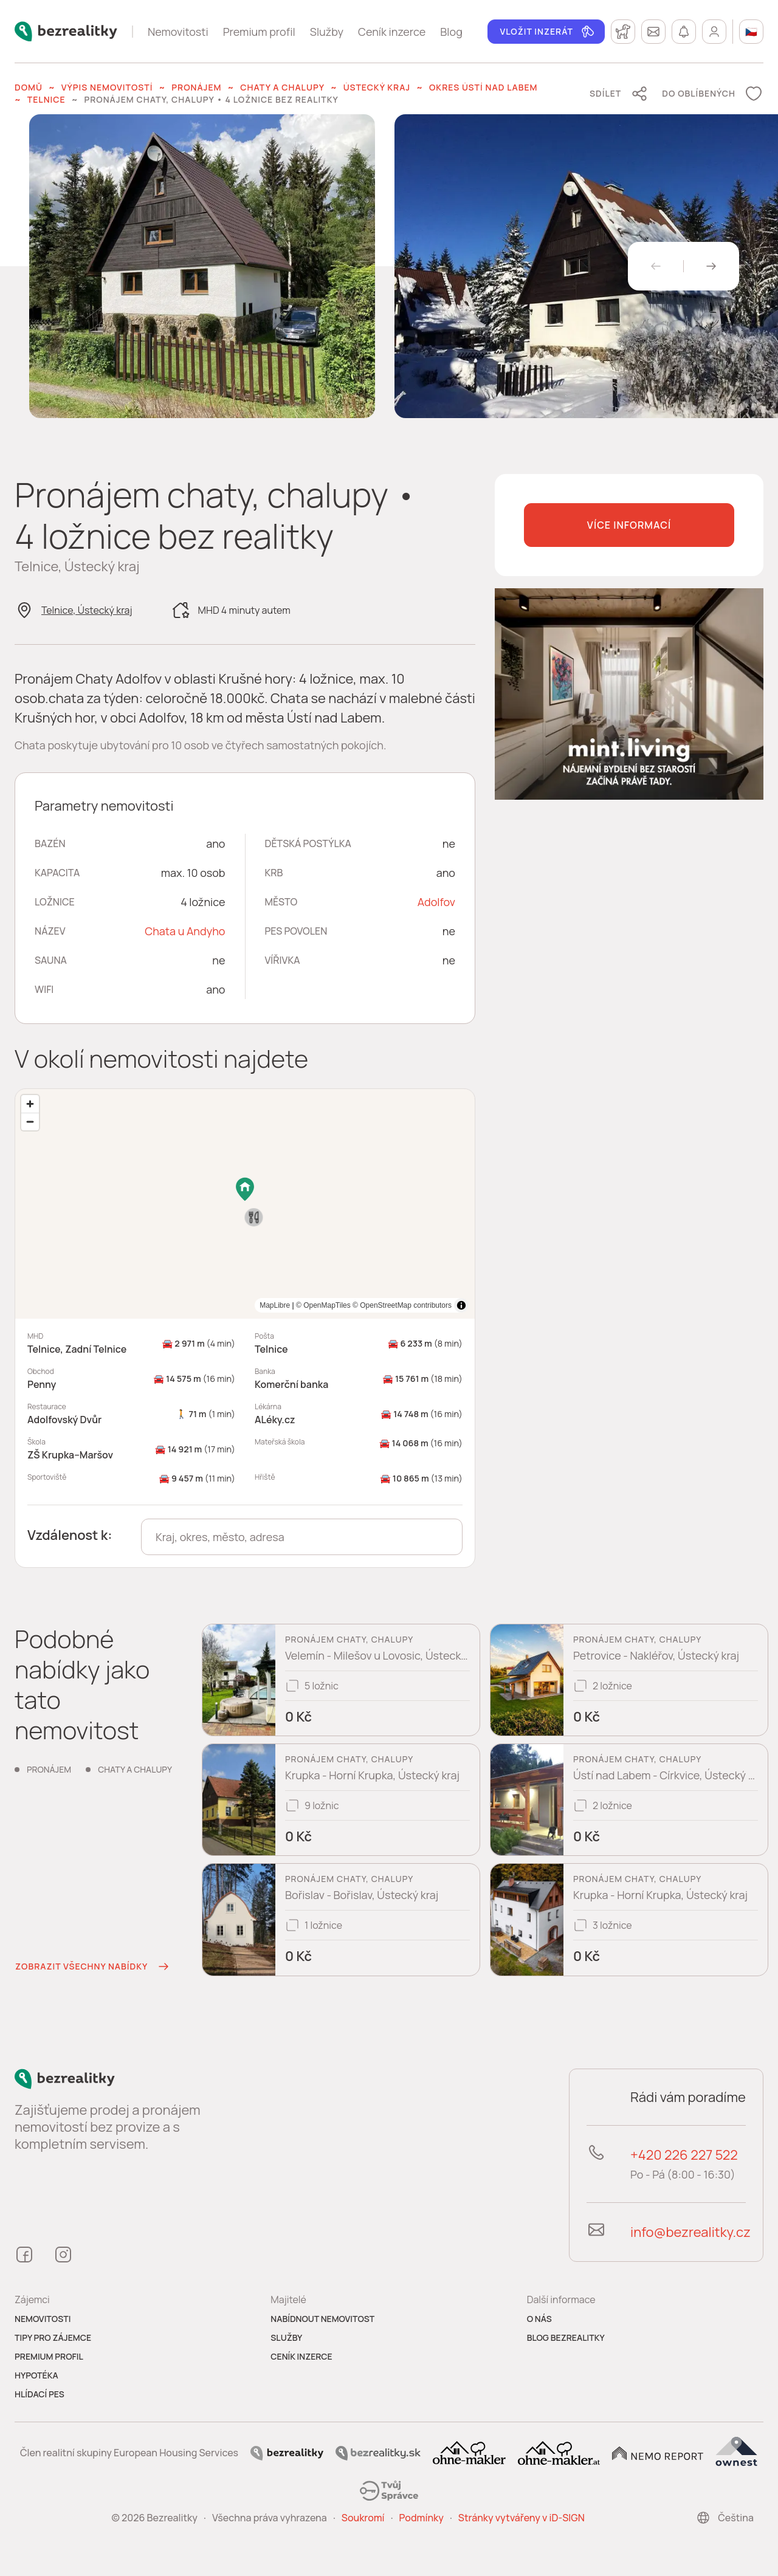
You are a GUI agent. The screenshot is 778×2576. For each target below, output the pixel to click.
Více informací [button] (629, 525)
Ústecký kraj (376, 87)
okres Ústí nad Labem (483, 87)
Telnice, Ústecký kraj (86, 610)
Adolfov (436, 902)
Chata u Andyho (185, 931)
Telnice (46, 99)
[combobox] (302, 1537)
